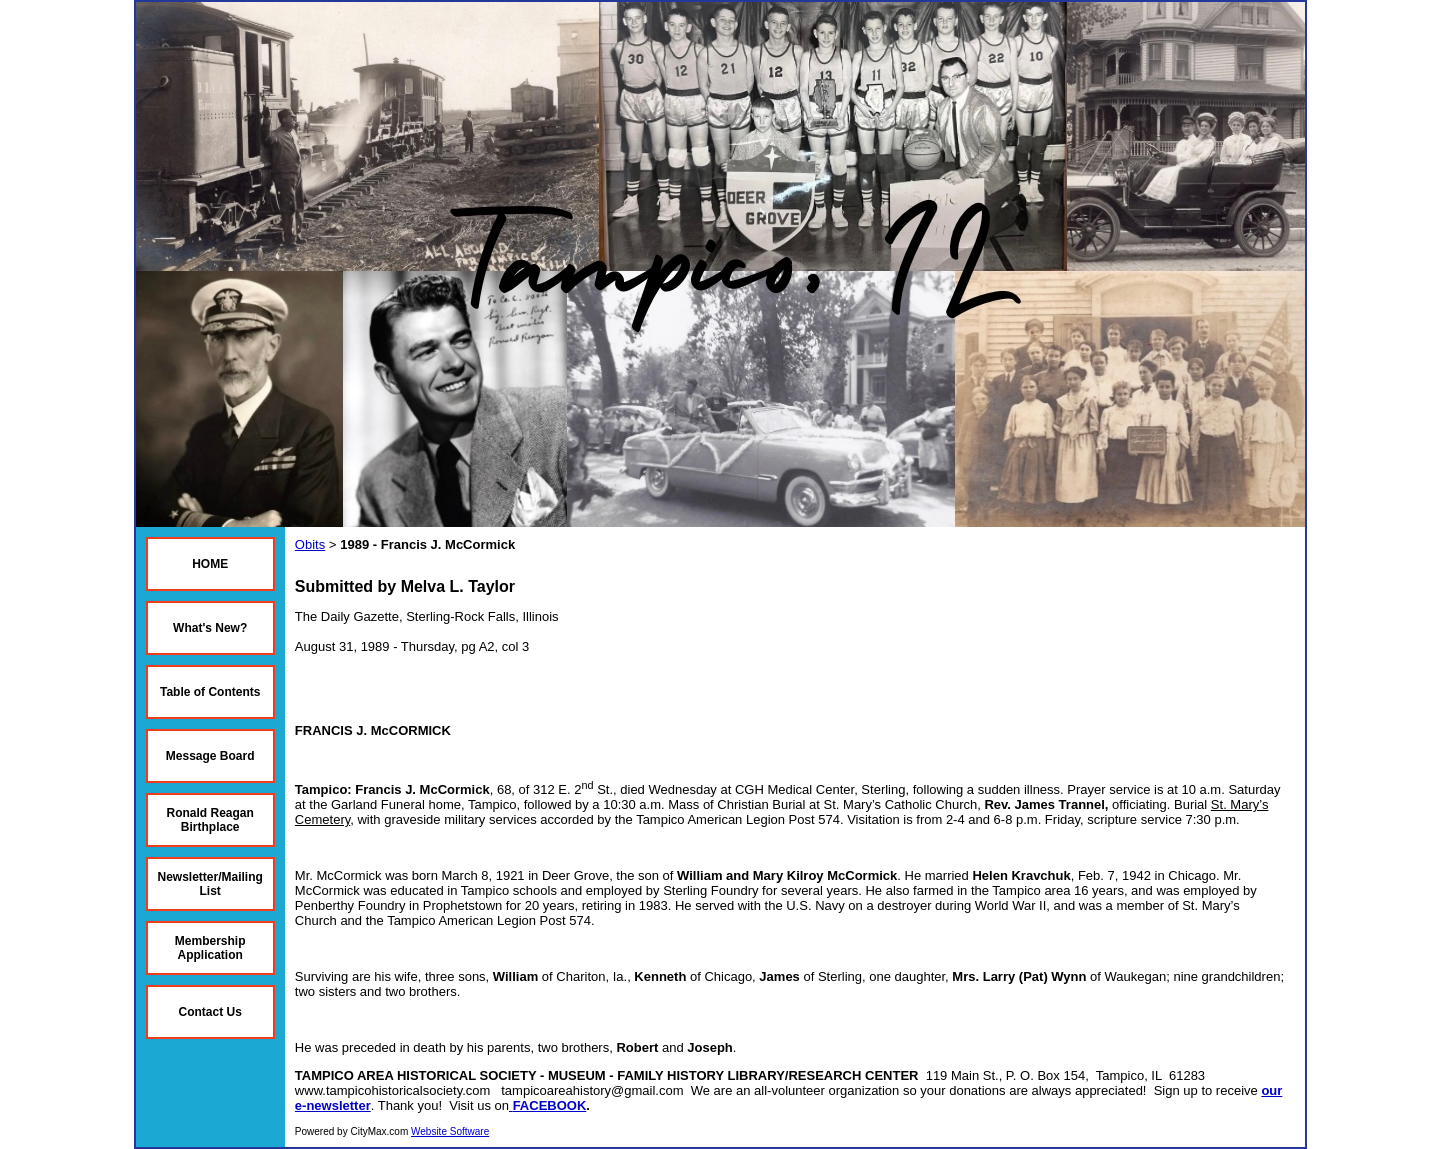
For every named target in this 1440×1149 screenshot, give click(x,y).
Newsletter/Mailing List (210, 884)
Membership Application (210, 948)
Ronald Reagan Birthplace (210, 820)
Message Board (210, 756)
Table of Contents (210, 692)
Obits (310, 544)
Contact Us (210, 1012)
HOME (210, 564)
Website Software (450, 1131)
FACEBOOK (550, 1105)
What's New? (210, 628)
